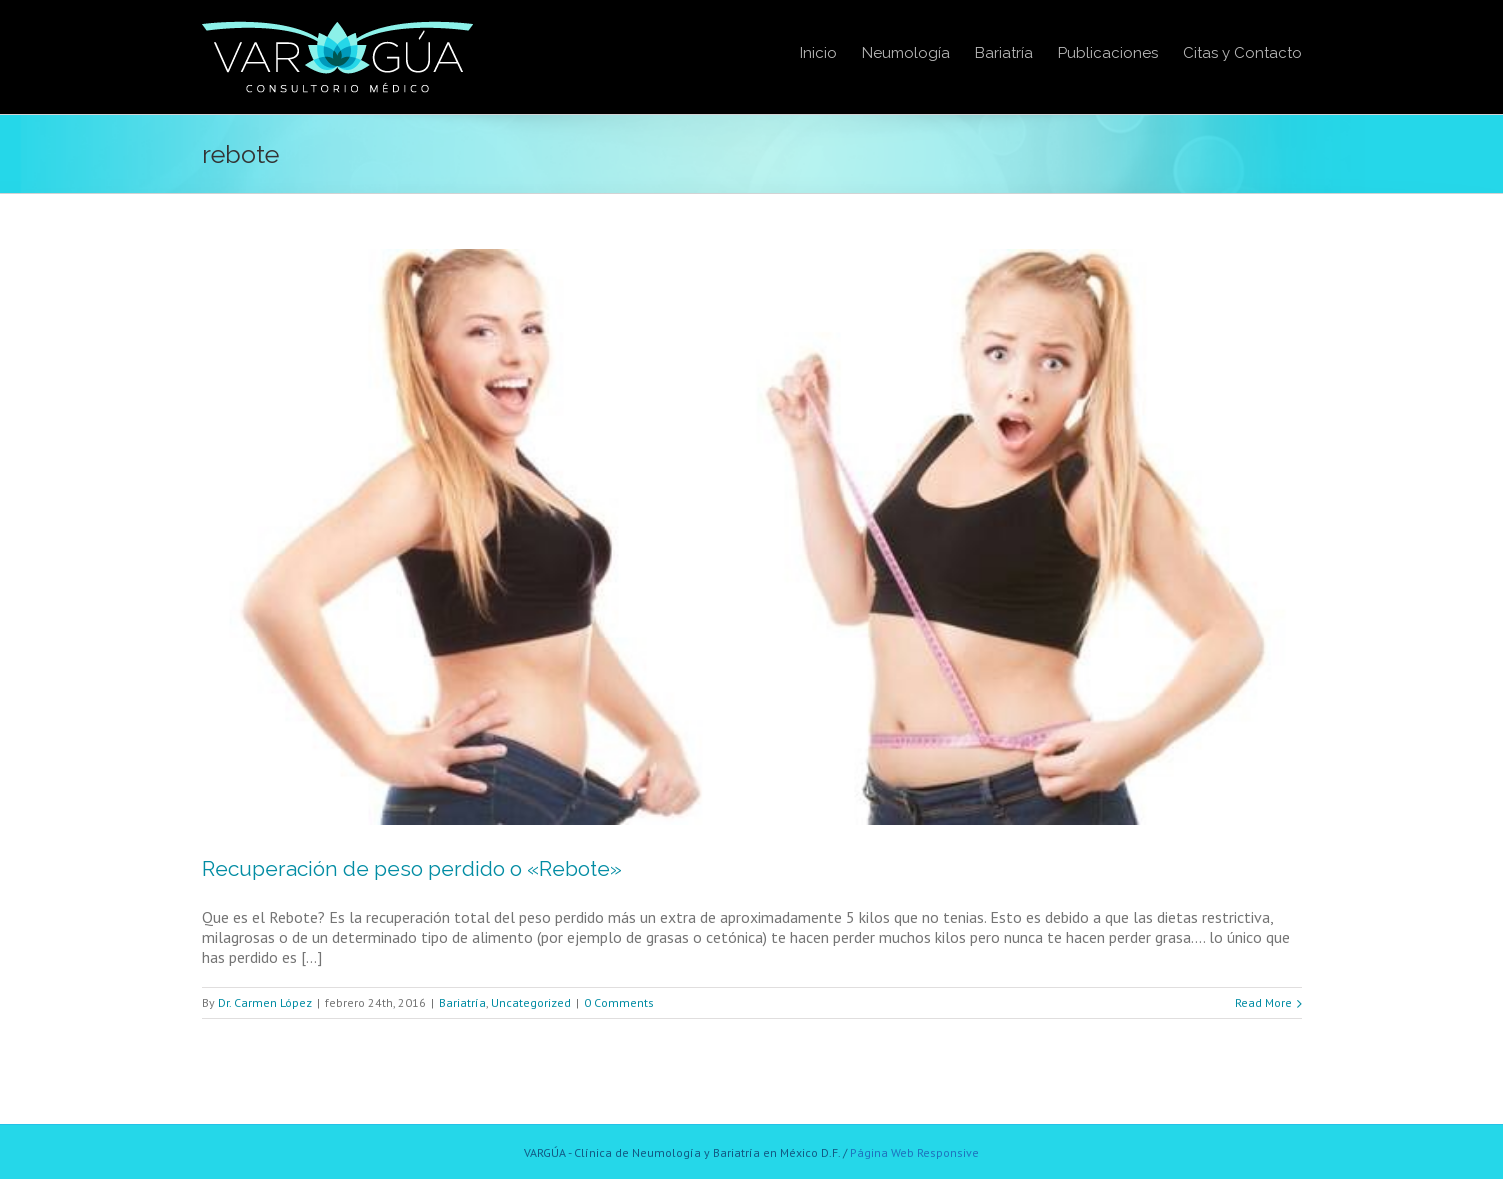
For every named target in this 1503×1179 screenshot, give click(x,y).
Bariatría (462, 1002)
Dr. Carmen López (265, 1002)
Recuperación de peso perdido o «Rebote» (412, 868)
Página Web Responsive (914, 1152)
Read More (1263, 1002)
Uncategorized (531, 1002)
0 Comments (619, 1002)
